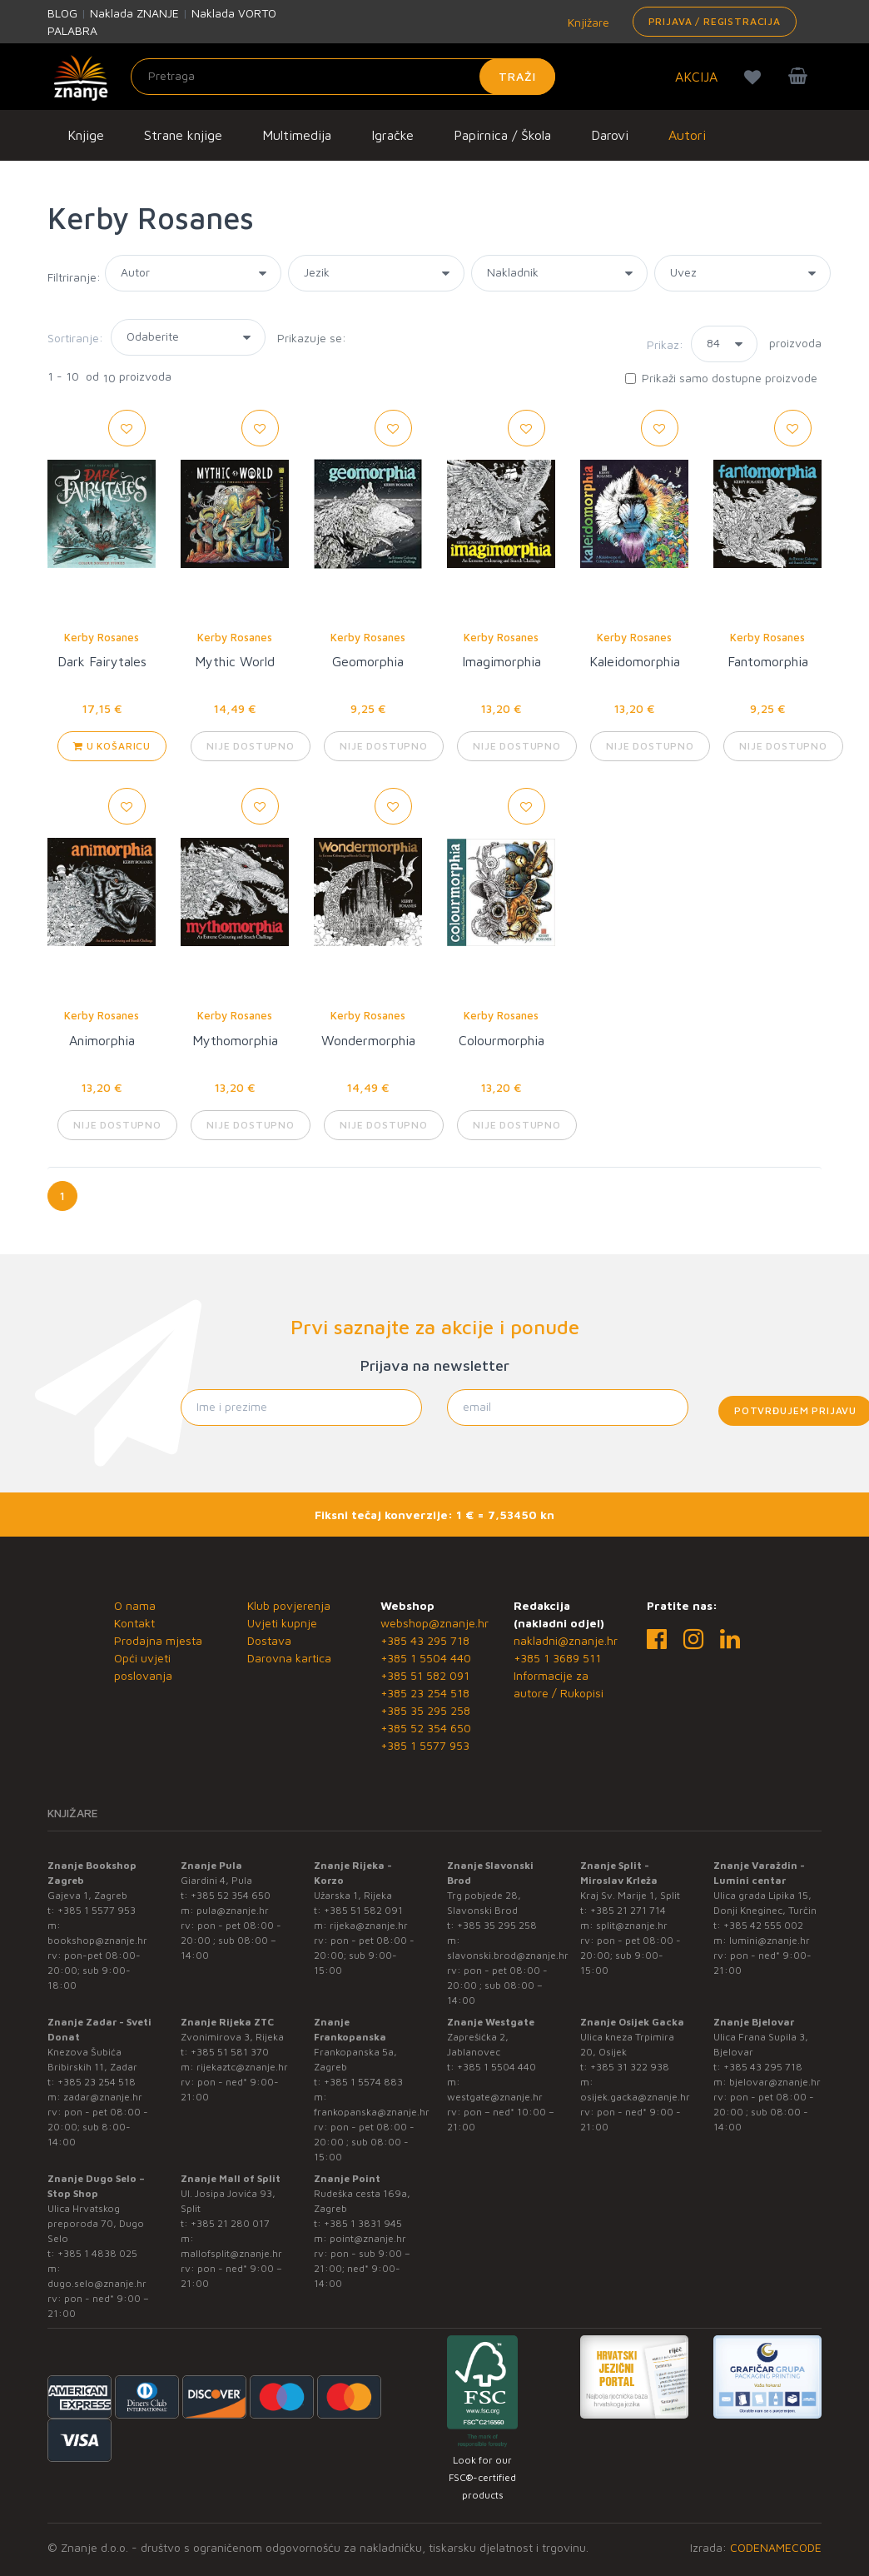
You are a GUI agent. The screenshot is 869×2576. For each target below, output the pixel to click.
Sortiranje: (75, 338)
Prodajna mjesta (158, 1640)
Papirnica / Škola (502, 134)
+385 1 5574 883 (363, 2081)
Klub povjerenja (288, 1605)
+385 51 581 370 (230, 2051)
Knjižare (586, 22)
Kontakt (134, 1623)
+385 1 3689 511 (557, 1658)
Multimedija (296, 134)
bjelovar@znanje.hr (775, 2081)
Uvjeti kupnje (282, 1623)
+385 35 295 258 (425, 1710)
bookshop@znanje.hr (97, 1940)
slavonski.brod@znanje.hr (508, 1955)
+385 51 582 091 (424, 1675)
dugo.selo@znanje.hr (96, 2283)
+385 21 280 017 (230, 2223)
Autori (687, 134)
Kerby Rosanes (101, 637)
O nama (135, 1605)
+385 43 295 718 (424, 1640)
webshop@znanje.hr (434, 1623)
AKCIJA (696, 76)
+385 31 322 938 (629, 2066)
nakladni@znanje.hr (566, 1640)
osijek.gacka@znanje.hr (635, 2096)
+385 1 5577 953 (424, 1745)
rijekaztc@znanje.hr (242, 2066)
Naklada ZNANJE (134, 13)
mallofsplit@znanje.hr (231, 2253)
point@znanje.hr (368, 2238)
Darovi (609, 134)
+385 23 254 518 (424, 1693)
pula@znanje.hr (232, 1910)
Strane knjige (183, 134)
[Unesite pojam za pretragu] (343, 76)
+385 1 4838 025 (97, 2253)
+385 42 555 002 (763, 1925)
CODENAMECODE (776, 2547)
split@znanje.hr (632, 1925)
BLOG (62, 13)
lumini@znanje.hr (769, 1940)
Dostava (269, 1640)
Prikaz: (665, 344)
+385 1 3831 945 (363, 2223)
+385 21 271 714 (628, 1910)
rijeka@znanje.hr (369, 1925)
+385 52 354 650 (425, 1728)
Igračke (392, 134)
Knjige (85, 134)
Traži (517, 76)
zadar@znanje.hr (102, 2096)
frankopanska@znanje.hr (372, 2111)
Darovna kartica (289, 1658)
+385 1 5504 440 (425, 1658)
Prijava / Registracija (714, 21)
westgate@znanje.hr (495, 2096)
